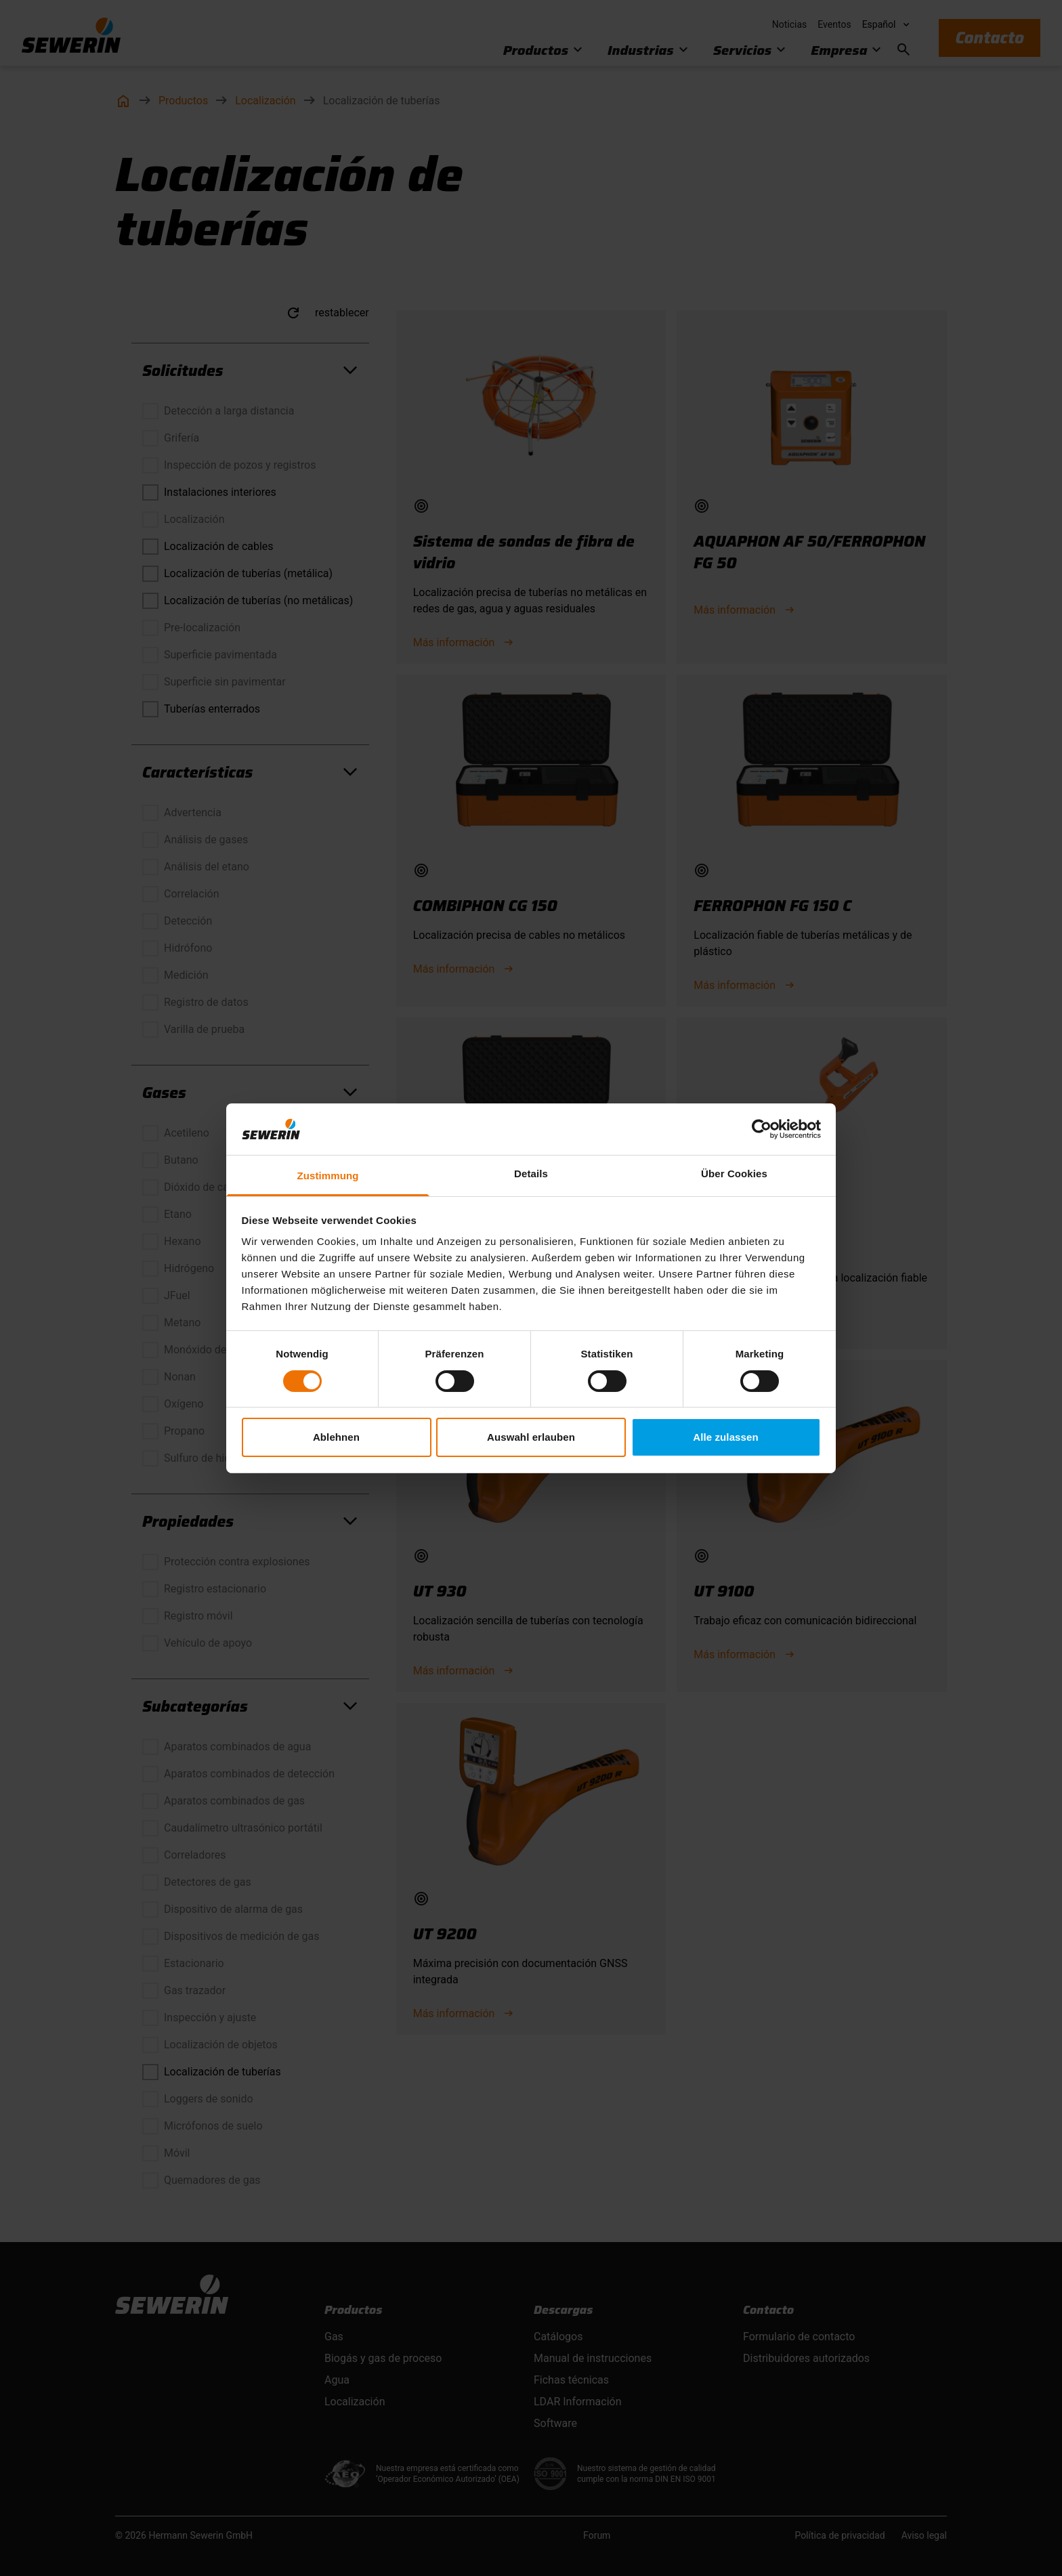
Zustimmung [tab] (328, 1175)
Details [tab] (531, 1173)
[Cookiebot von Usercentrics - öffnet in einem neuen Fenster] (761, 1129)
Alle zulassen (725, 1437)
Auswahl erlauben (531, 1437)
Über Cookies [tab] (734, 1173)
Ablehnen (336, 1437)
